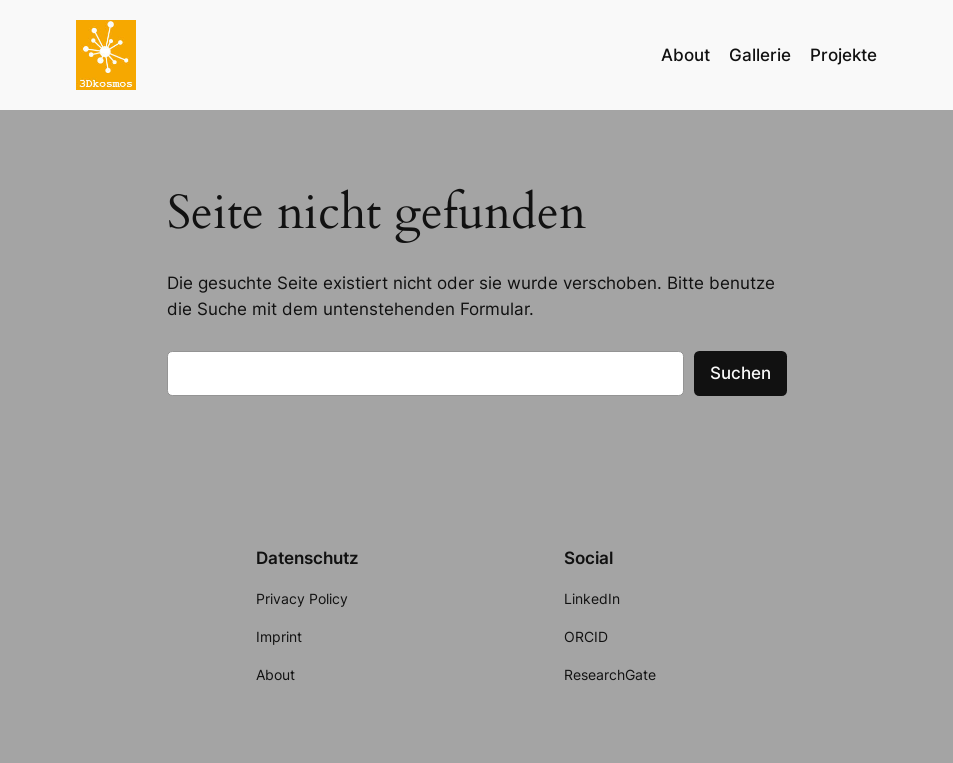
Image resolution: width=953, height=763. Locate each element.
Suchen (740, 373)
